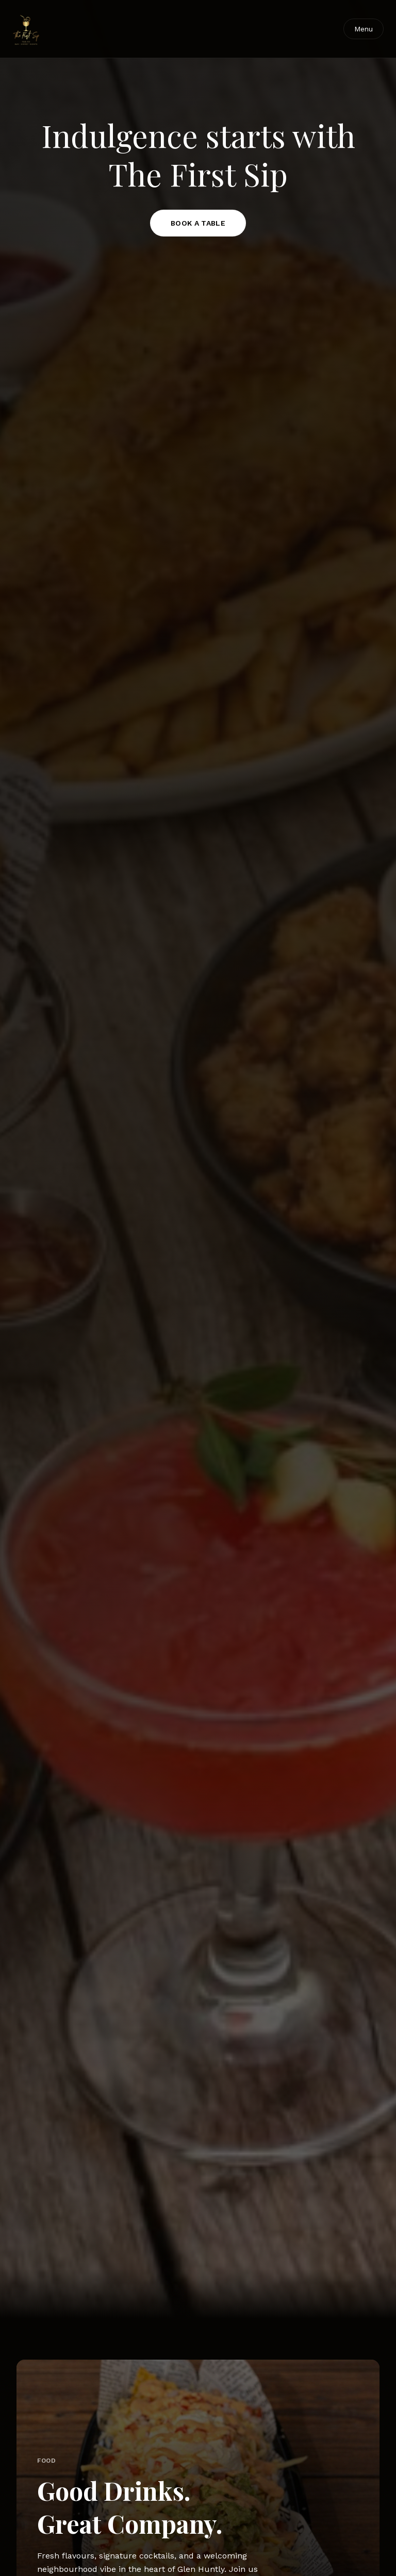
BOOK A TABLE (198, 223)
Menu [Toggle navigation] (363, 29)
